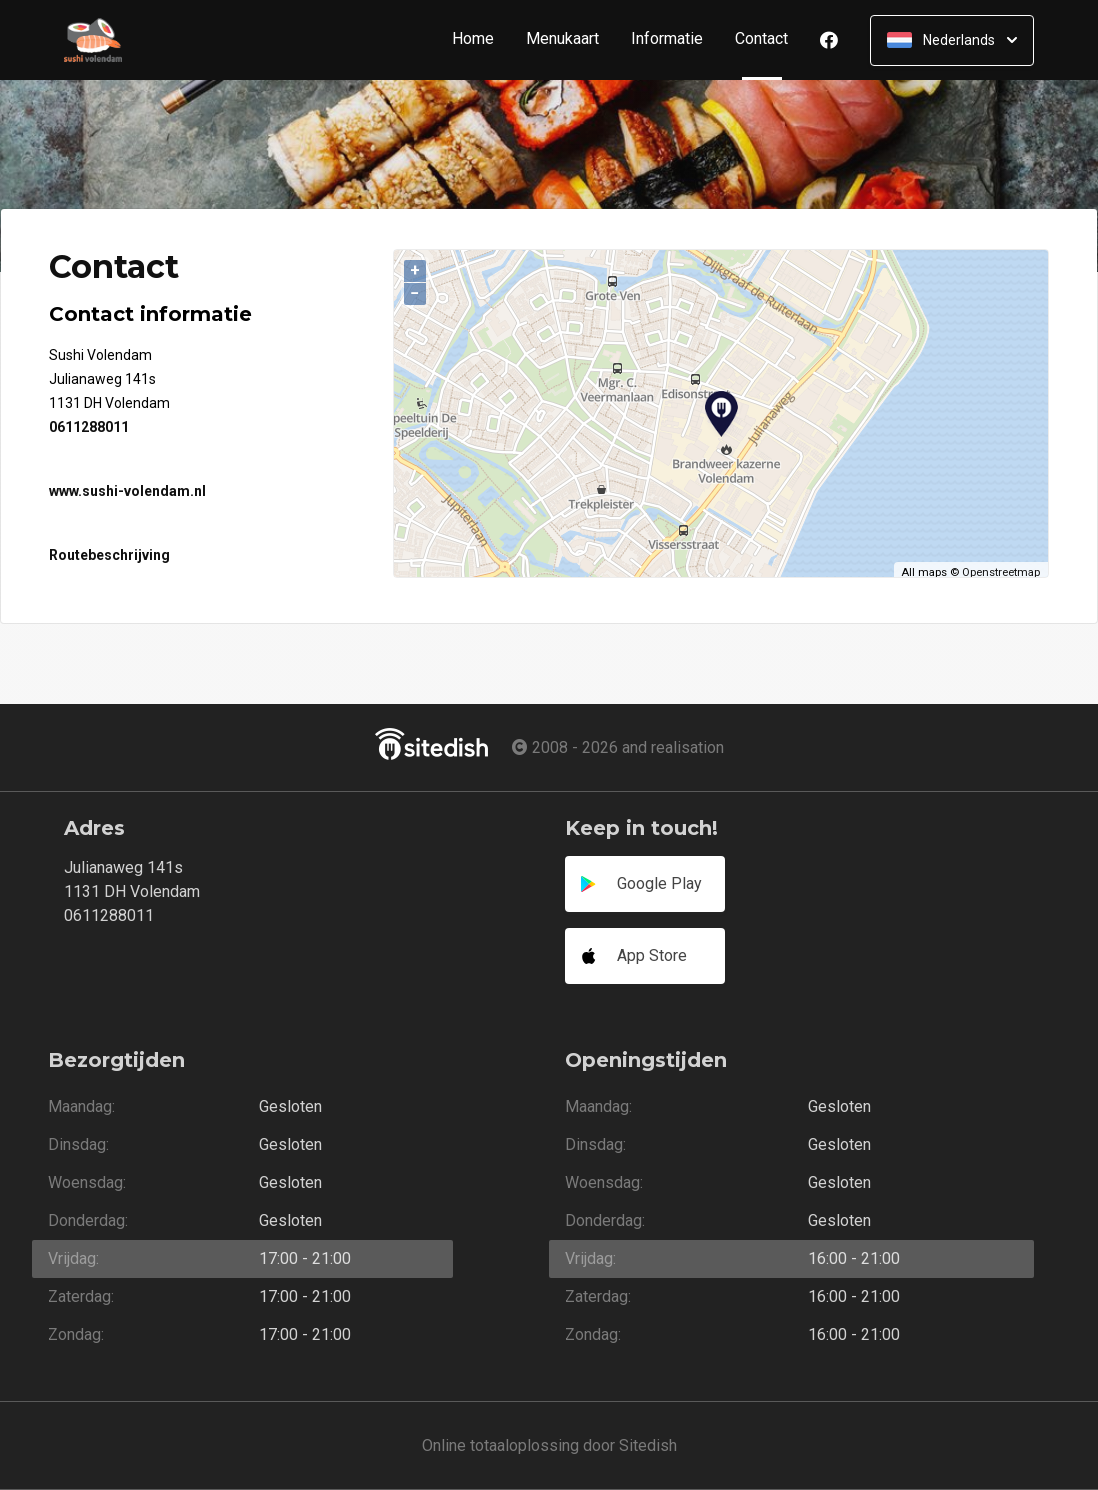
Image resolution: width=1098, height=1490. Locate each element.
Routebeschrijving (109, 555)
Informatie (667, 39)
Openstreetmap (1001, 572)
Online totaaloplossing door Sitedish (549, 1445)
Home (473, 39)
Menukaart (562, 39)
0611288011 (89, 427)
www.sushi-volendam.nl (127, 491)
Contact (769, 39)
